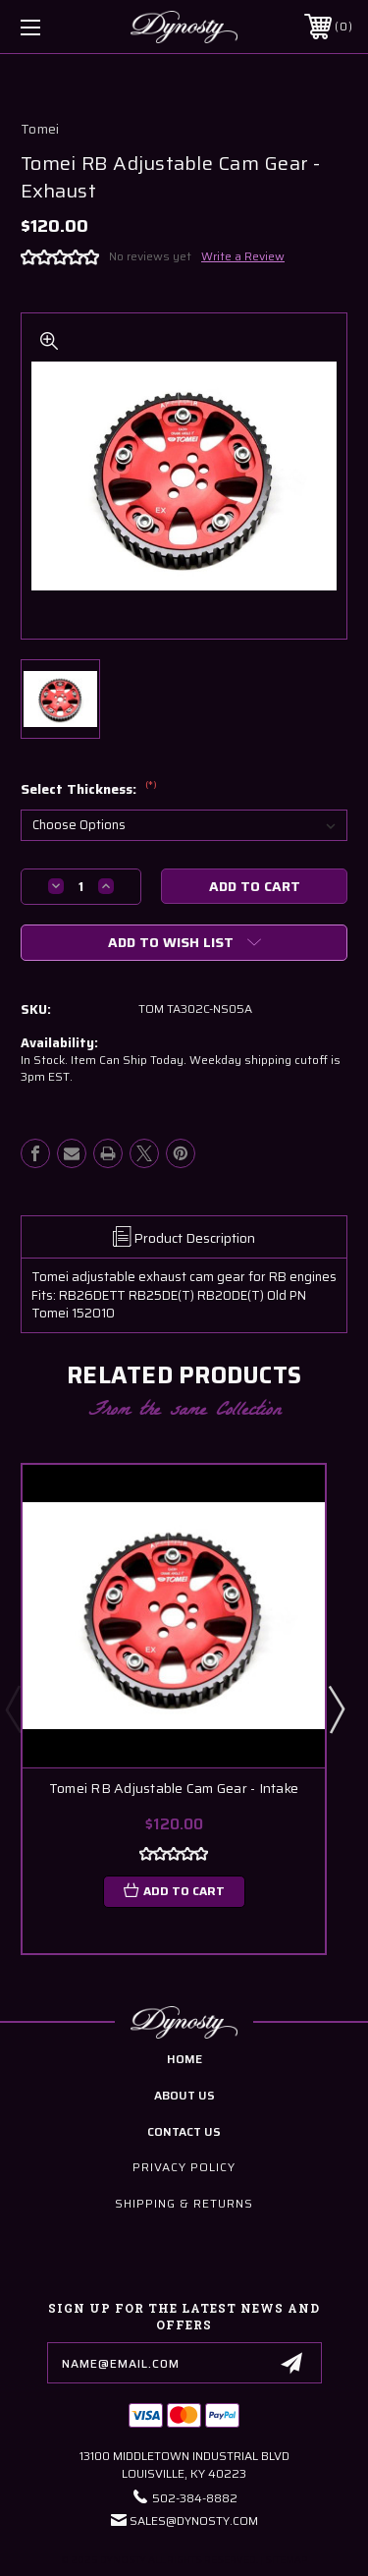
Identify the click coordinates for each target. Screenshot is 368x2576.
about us (184, 2095)
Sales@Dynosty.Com (194, 2520)
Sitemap (286, 2559)
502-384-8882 (194, 2498)
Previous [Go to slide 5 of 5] (13, 1708)
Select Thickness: (89, 790)
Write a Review (243, 256)
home (184, 2058)
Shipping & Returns (184, 2203)
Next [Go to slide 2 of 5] (335, 1708)
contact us (184, 2131)
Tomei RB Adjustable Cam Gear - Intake (173, 1788)
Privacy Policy (184, 2166)
